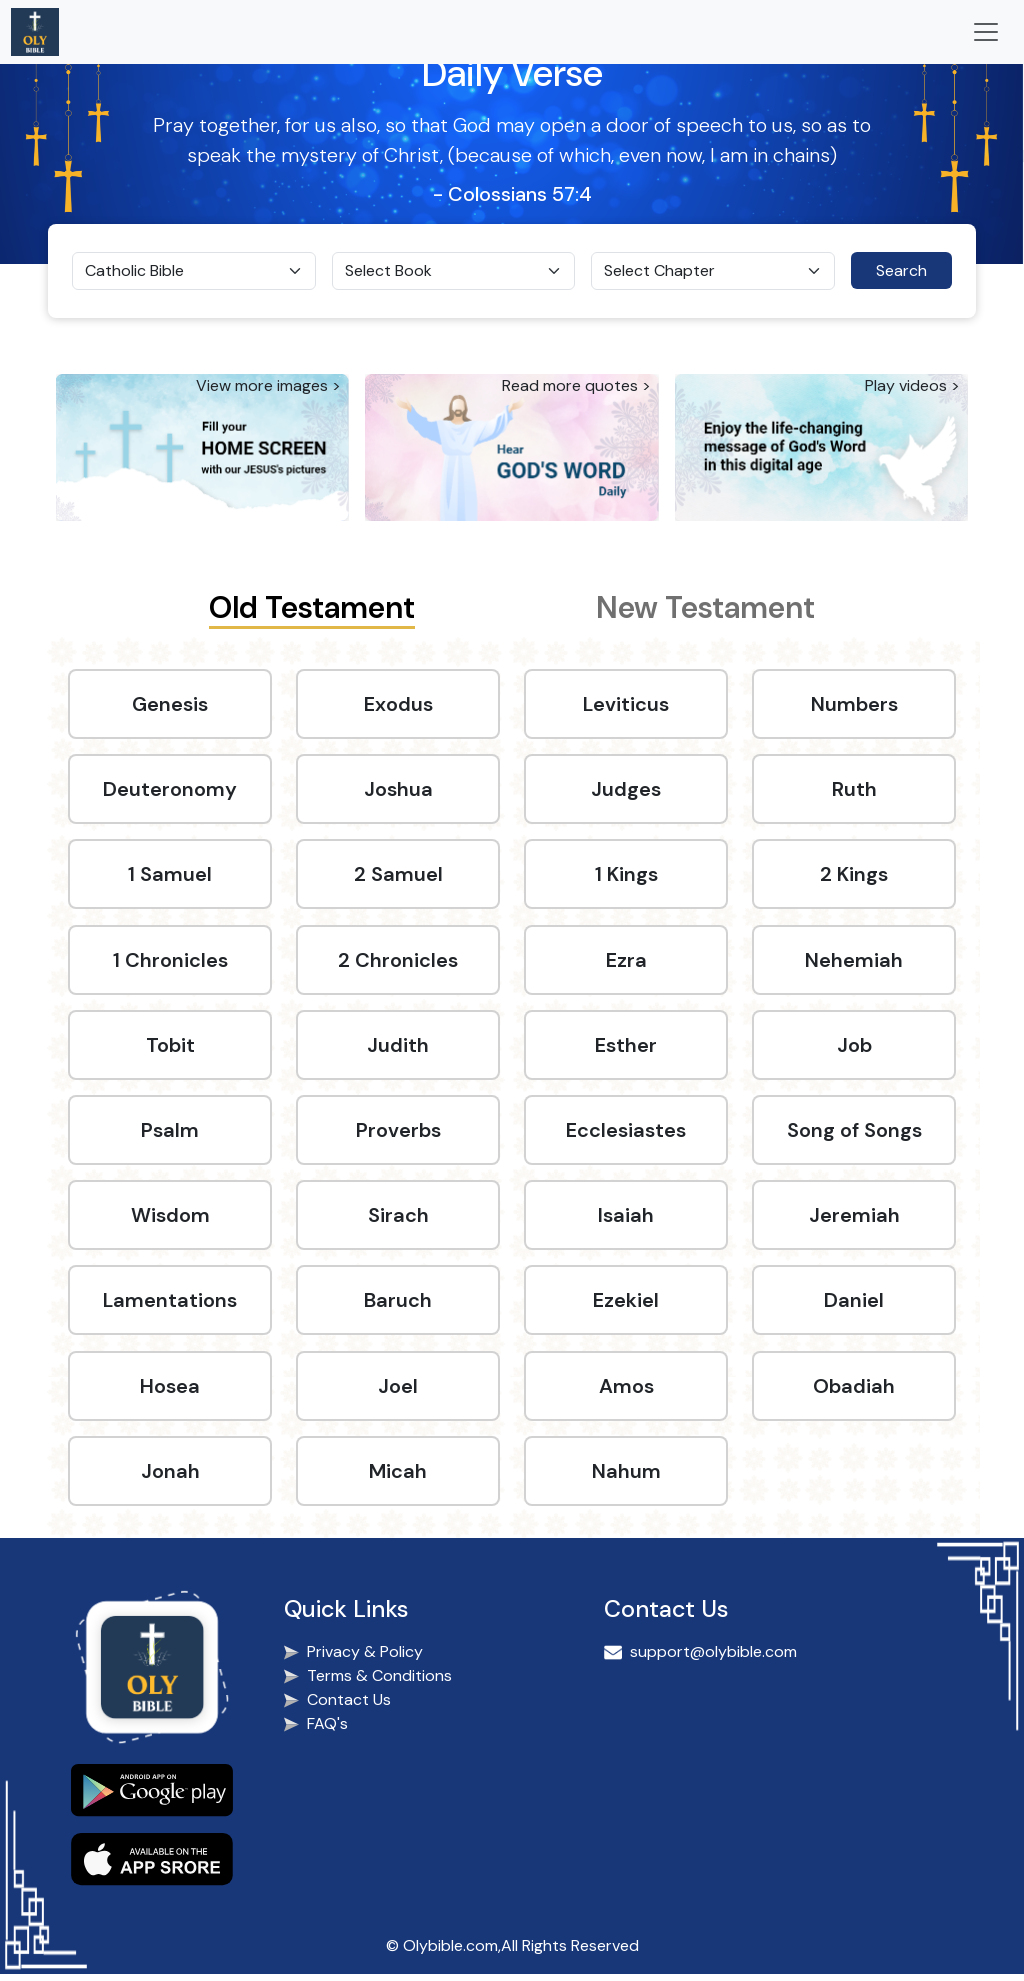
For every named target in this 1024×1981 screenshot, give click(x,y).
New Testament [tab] (705, 607)
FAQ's (327, 1731)
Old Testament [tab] (312, 607)
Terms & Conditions (379, 1683)
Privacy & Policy (365, 1659)
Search (901, 270)
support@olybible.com (713, 1659)
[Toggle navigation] (986, 32)
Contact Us (349, 1707)
